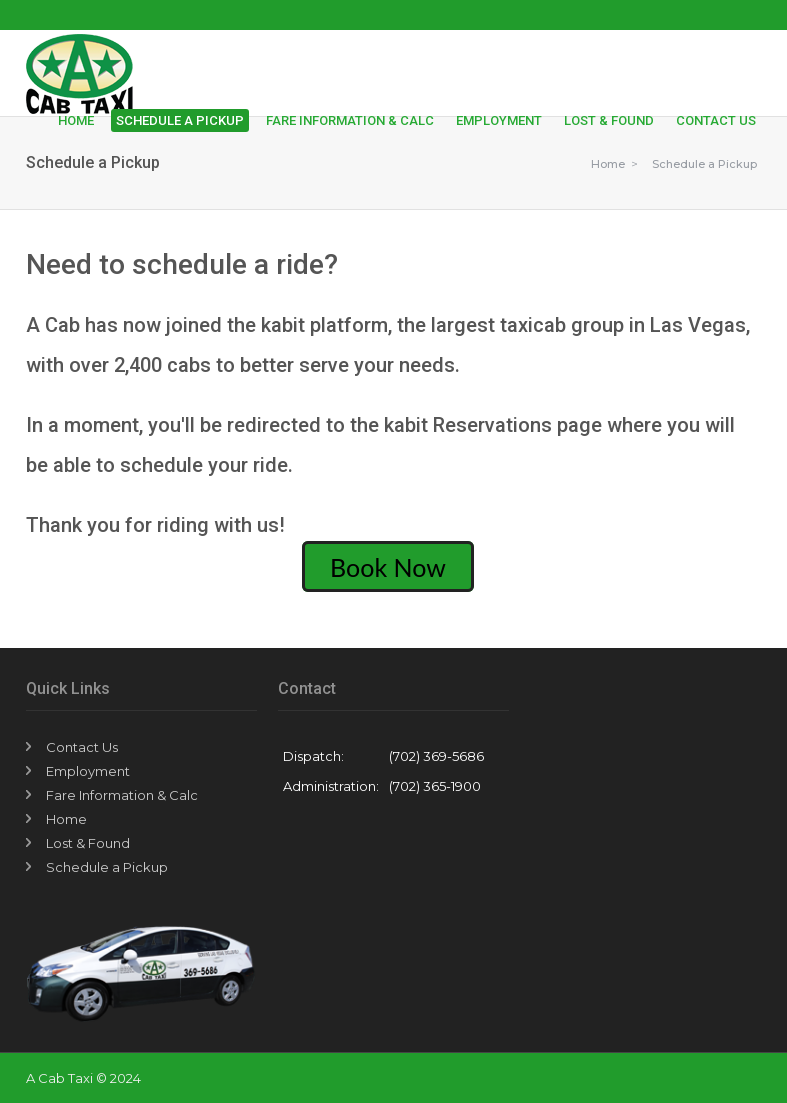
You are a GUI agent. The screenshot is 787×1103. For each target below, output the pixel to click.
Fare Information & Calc (350, 120)
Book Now (388, 566)
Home (76, 120)
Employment (499, 120)
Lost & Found (609, 120)
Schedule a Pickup (180, 120)
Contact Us (716, 120)
